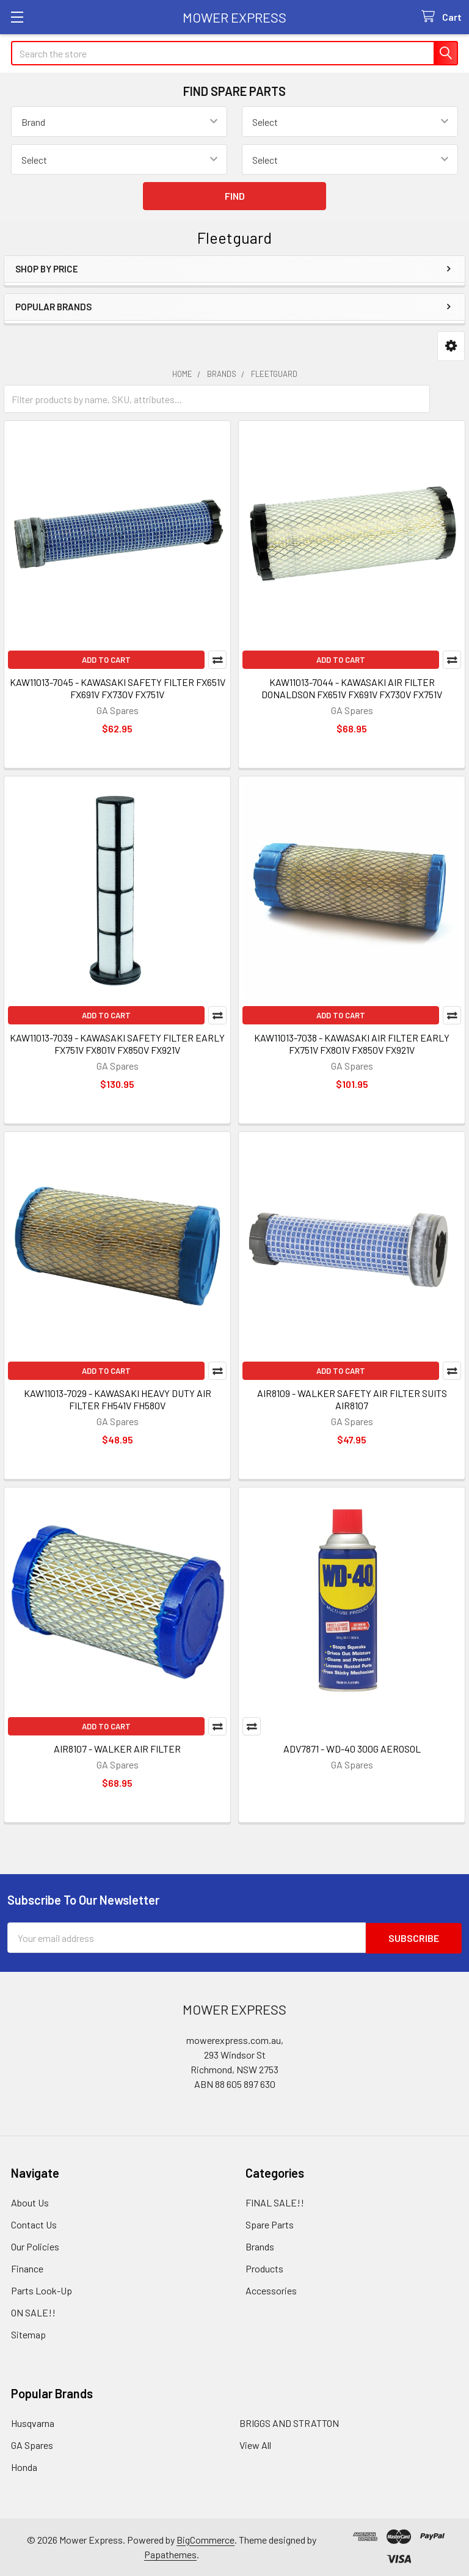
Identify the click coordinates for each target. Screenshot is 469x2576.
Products (264, 2268)
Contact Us (34, 2224)
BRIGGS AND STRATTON (289, 2422)
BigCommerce (205, 2539)
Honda (24, 2466)
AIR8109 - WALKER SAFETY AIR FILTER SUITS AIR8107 (352, 1399)
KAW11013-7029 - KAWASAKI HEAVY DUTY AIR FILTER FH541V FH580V (117, 1399)
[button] (451, 346)
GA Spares (32, 2444)
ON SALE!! (33, 2312)
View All (255, 2444)
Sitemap (28, 2334)
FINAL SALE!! (274, 2202)
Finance (27, 2268)
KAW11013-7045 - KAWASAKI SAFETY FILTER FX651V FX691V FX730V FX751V (117, 688)
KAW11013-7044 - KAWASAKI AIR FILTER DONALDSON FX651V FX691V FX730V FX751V (351, 688)
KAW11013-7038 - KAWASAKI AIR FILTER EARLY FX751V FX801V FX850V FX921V (351, 1044)
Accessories (271, 2290)
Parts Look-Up (41, 2290)
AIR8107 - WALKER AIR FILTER (117, 1748)
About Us (30, 2202)
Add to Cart (106, 660)
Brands (259, 2246)
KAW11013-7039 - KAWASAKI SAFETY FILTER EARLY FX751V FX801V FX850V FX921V (117, 1044)
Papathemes (170, 2554)
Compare (217, 660)
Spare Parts (269, 2224)
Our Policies (35, 2246)
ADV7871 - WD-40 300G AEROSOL (352, 1748)
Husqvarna (32, 2422)
